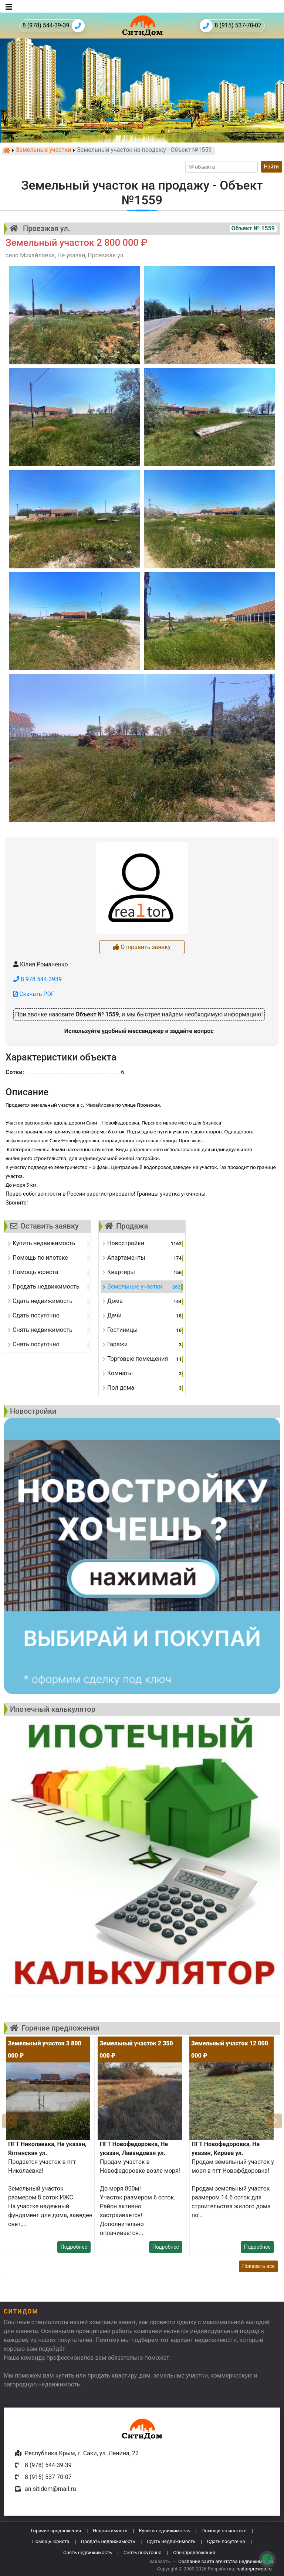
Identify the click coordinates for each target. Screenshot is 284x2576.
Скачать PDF (33, 994)
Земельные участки (43, 150)
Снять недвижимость (87, 2552)
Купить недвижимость (164, 2530)
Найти (271, 167)
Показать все (258, 2266)
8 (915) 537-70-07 (231, 25)
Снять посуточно (143, 2552)
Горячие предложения (56, 2530)
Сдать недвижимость (171, 2541)
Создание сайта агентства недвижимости (225, 2561)
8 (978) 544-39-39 (54, 25)
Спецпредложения (194, 2552)
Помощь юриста (50, 2541)
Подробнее (74, 2247)
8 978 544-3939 (37, 979)
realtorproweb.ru (253, 2569)
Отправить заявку (141, 946)
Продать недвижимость (108, 2541)
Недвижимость (110, 2530)
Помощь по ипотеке (224, 2530)
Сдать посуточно (226, 2541)
